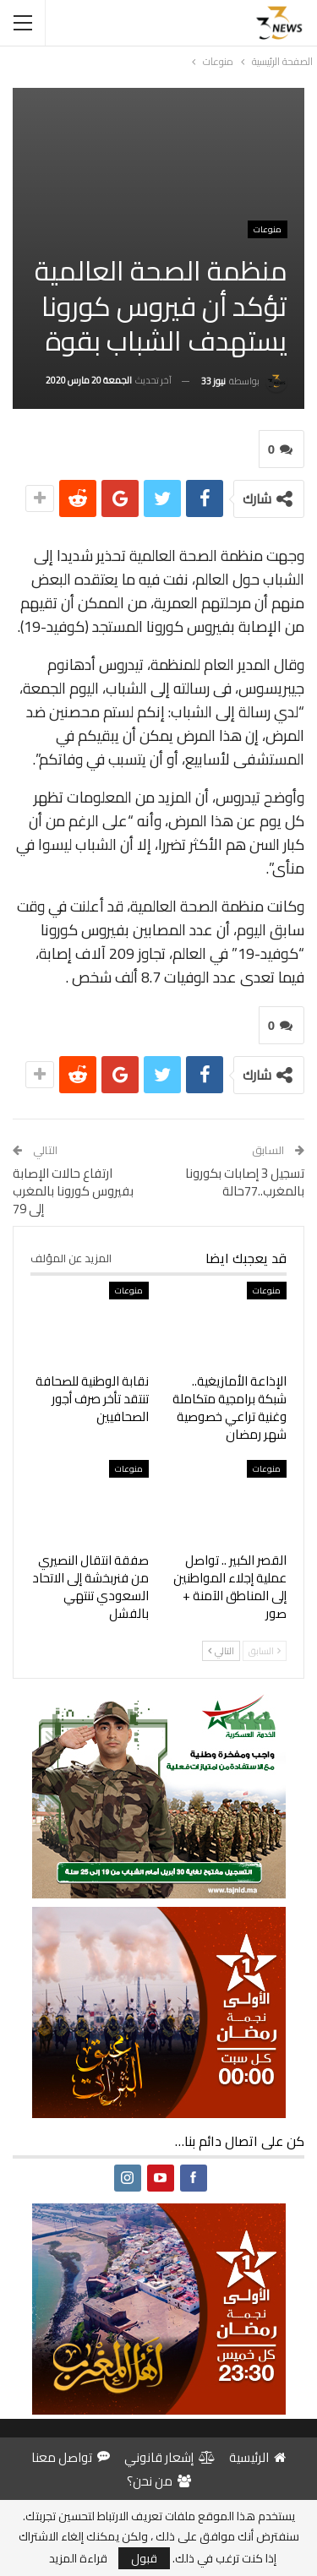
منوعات (267, 229)
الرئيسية (257, 2457)
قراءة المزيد (78, 2558)
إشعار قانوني (169, 2457)
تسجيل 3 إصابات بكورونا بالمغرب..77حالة (244, 1182)
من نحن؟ (159, 2481)
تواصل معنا (70, 2457)
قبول (144, 2558)
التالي (221, 1650)
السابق (265, 1650)
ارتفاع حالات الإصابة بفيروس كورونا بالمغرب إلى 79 (73, 1191)
